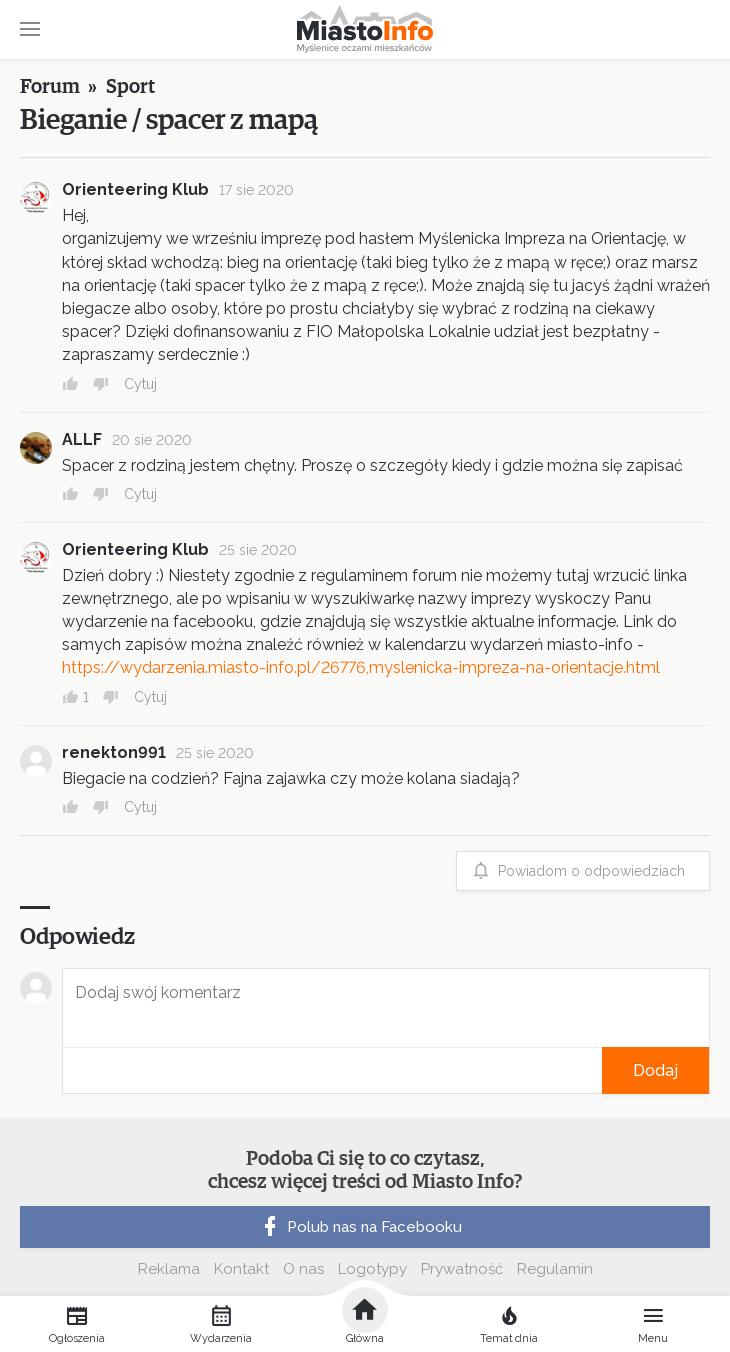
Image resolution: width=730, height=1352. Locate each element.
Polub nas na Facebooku (360, 1227)
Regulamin (555, 1269)
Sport (130, 87)
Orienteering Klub (135, 189)
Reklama (169, 1269)
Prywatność (462, 1269)
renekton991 (114, 752)
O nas (303, 1269)
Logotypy (372, 1269)
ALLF (82, 439)
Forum (50, 87)
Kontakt (241, 1269)
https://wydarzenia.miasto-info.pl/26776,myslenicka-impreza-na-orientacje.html (361, 667)
